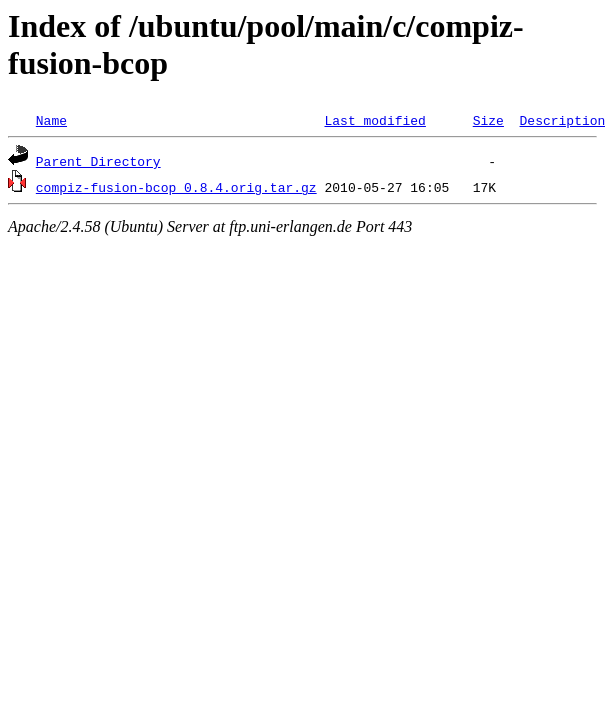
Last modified (374, 120)
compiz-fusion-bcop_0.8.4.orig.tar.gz (176, 187)
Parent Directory (98, 161)
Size (488, 120)
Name (51, 120)
